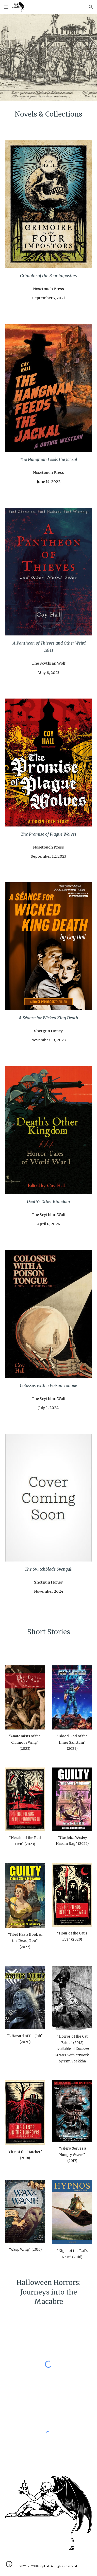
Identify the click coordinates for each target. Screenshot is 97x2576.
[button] (6, 7)
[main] (48, 114)
